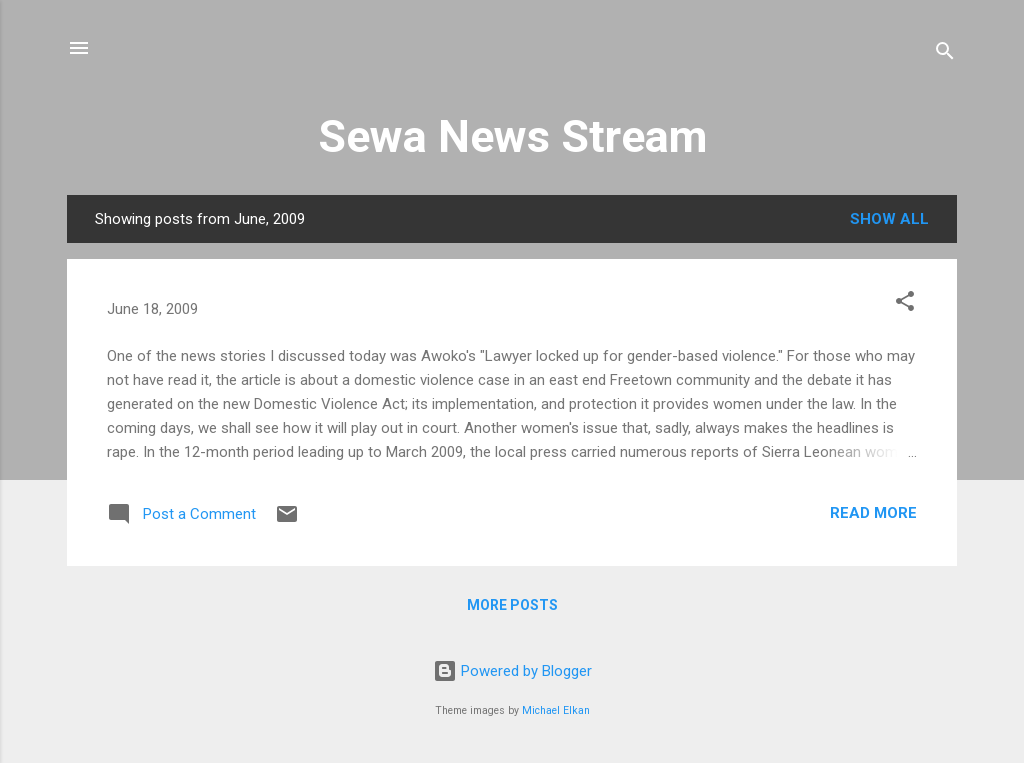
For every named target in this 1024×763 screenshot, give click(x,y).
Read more (873, 513)
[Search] (945, 54)
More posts (512, 605)
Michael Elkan (556, 710)
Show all (889, 219)
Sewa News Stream (512, 136)
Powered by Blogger (512, 671)
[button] (905, 304)
